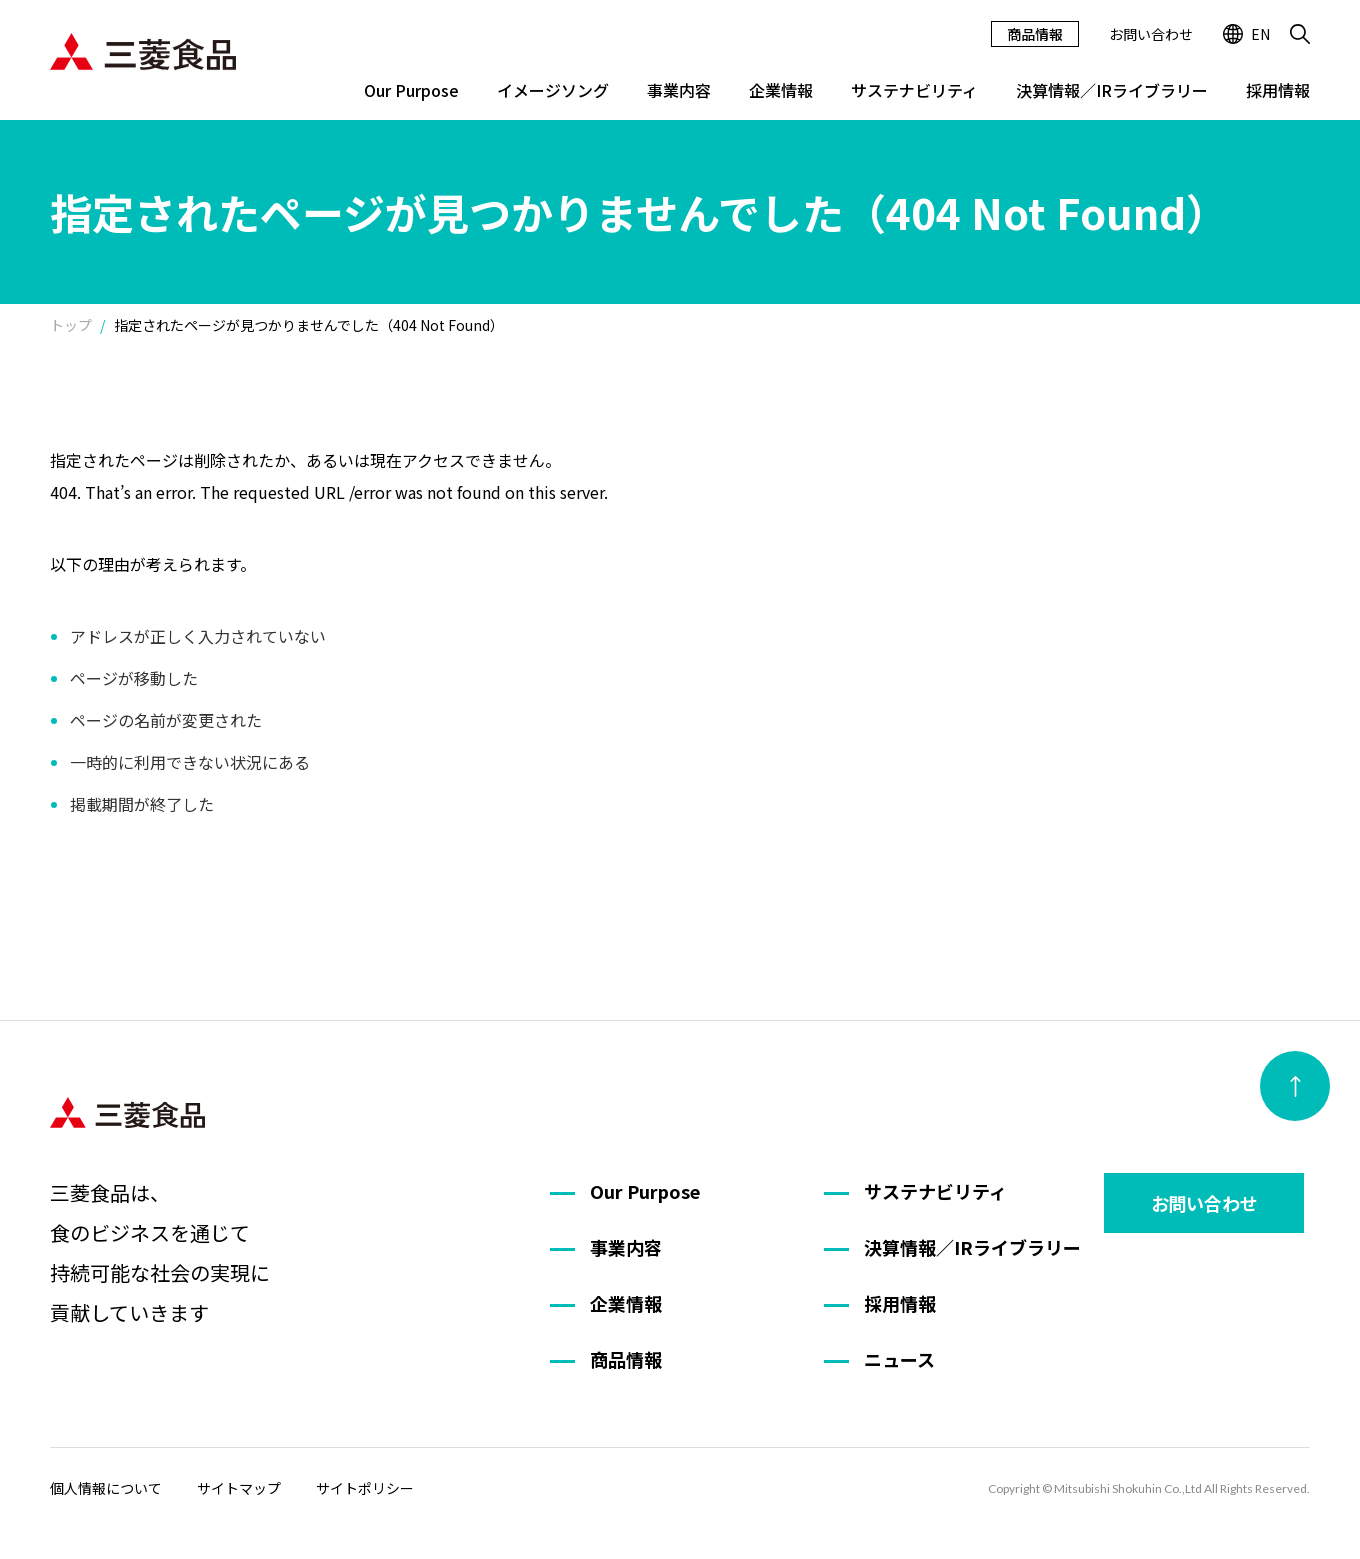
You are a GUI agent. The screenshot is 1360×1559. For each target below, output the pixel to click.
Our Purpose (411, 90)
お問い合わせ (1151, 34)
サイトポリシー (365, 1488)
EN (1246, 34)
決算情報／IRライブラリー (1112, 90)
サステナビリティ (914, 90)
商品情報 (1035, 34)
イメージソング (553, 90)
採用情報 (1278, 90)
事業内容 (679, 90)
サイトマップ (239, 1488)
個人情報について (106, 1488)
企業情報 (781, 90)
